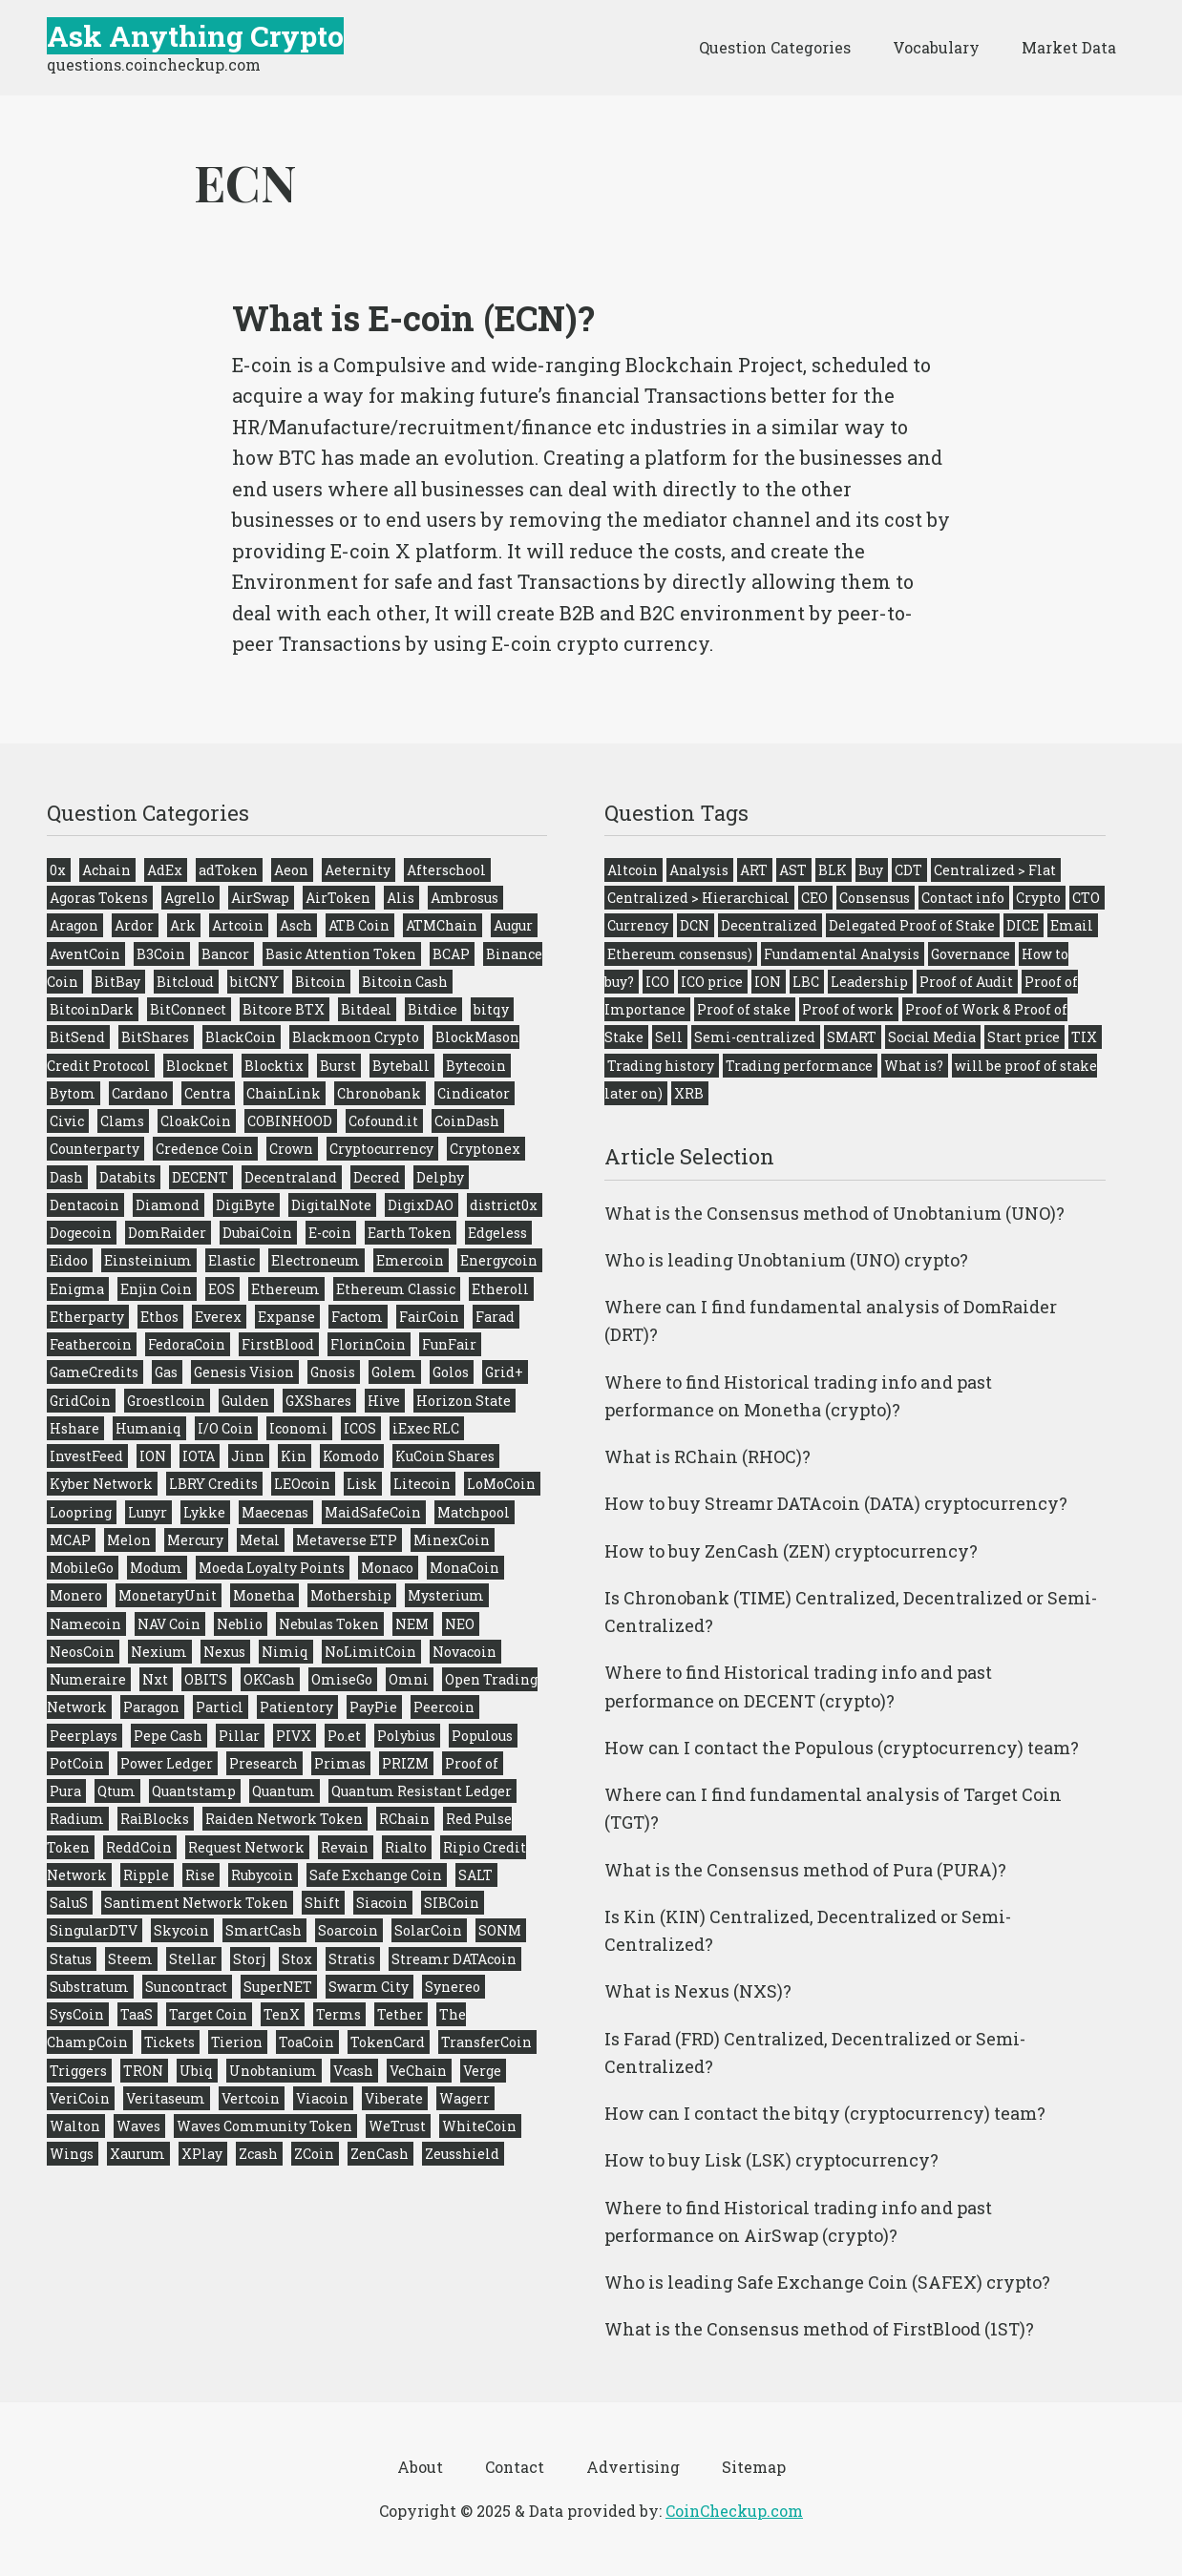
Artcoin (238, 925)
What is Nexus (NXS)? (698, 1990)
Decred (376, 1177)
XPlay (201, 2154)
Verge (482, 2071)
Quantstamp (194, 1791)
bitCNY (254, 982)
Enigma (77, 1289)
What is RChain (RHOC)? (707, 1456)
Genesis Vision (244, 1372)
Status (71, 1959)
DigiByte (245, 1205)
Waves (138, 2126)
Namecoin (85, 1624)
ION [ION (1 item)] (767, 982)
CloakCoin (195, 1121)
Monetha (263, 1595)
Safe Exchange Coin (375, 1875)
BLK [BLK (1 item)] (832, 870)
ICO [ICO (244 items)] (657, 982)
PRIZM (405, 1763)
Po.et (344, 1736)
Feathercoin (91, 1344)
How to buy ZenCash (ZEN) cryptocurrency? (791, 1550)
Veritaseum (165, 2098)
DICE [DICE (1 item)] (1022, 925)
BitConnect (188, 1009)
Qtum (116, 1791)
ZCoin (314, 2154)
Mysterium (446, 1595)
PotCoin (77, 1763)
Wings (72, 2154)
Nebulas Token (329, 1624)
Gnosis (332, 1372)
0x (58, 870)
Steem (130, 1959)
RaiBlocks (154, 1819)
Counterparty (94, 1149)
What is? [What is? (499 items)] (913, 1066)
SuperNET (277, 1987)
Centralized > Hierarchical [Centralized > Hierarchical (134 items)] (698, 898)
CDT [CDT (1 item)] (908, 870)
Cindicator (473, 1093)
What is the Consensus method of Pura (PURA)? (805, 1869)
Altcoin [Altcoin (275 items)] (632, 870)
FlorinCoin (368, 1344)
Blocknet (197, 1066)
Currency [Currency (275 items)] (637, 925)
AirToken (338, 898)
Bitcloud (185, 982)
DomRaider (167, 1233)
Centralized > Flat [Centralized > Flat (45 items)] (995, 870)
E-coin (329, 1233)
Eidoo (69, 1260)
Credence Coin (204, 1149)
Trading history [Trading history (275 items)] (660, 1066)
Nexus (224, 1652)
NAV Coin (169, 1624)
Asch (296, 925)
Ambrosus (464, 898)
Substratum (89, 1987)
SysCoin (77, 2014)
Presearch (263, 1763)
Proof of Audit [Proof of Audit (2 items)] (966, 982)
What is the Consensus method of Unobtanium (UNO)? (834, 1213)
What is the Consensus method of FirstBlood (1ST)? (819, 2328)
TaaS (136, 2014)
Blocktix (274, 1066)
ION (152, 1456)
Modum (156, 1568)
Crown (291, 1149)
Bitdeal (366, 1009)
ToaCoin (306, 2042)
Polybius (406, 1736)
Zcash (258, 2154)
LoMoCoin (501, 1484)
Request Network (246, 1847)
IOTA (198, 1456)
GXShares (318, 1401)
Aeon (291, 870)
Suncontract (186, 1987)
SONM (499, 1930)
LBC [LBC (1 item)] (805, 982)
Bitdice (432, 1009)
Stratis (351, 1959)
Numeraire (88, 1679)
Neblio (240, 1624)
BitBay (117, 982)
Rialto (406, 1847)
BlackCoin (240, 1037)
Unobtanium (273, 2071)
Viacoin (322, 2098)
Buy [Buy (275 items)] (870, 870)
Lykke (204, 1512)
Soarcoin (348, 1930)
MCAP (70, 1540)
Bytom (72, 1093)
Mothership (350, 1595)
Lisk (362, 1484)
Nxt (155, 1679)
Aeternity (357, 870)
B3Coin (161, 954)
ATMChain (441, 925)
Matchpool (473, 1512)
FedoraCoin (186, 1344)
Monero (76, 1595)
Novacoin (464, 1652)
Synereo (452, 1987)
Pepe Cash (168, 1736)
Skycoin (181, 1930)
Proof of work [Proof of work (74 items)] (848, 1009)
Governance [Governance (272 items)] (970, 954)
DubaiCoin (257, 1233)
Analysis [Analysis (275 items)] (698, 870)
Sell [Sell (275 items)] (669, 1037)
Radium (77, 1819)
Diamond (168, 1205)
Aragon (74, 925)
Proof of (471, 1763)
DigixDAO (421, 1205)
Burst (338, 1066)
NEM (412, 1624)
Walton (75, 2126)
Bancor (225, 954)
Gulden (245, 1401)
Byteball (401, 1066)
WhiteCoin (479, 2126)
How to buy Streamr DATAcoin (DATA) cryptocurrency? (835, 1503)
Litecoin (422, 1484)
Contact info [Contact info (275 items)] (962, 898)
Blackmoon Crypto (355, 1037)
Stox (297, 1959)
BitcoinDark (92, 1009)
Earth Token (410, 1233)
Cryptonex (485, 1149)
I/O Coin (225, 1428)
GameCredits (94, 1372)
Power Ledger (166, 1763)
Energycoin (499, 1260)
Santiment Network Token (196, 1903)
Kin (293, 1456)
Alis (400, 898)
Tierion (237, 2042)
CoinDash (466, 1121)
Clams (122, 1121)
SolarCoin (428, 1930)
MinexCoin (451, 1540)
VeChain (418, 2071)
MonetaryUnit (167, 1595)
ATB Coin (359, 925)
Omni (409, 1679)
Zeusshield (462, 2154)
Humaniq (148, 1428)
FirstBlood (278, 1344)
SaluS (69, 1903)
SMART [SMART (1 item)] (851, 1037)
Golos (451, 1372)
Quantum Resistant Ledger (421, 1791)
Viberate (394, 2098)
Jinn (247, 1456)
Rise (200, 1875)
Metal (260, 1540)
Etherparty (87, 1317)
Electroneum (315, 1260)
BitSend (77, 1037)
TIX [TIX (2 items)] (1084, 1037)
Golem (393, 1372)
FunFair (449, 1344)
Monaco (387, 1568)
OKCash (269, 1679)
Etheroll (500, 1289)
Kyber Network (101, 1484)
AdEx (164, 870)
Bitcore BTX (284, 1009)
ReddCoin (139, 1847)
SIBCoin (451, 1903)
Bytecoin (476, 1066)
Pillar (239, 1736)
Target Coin (208, 2014)
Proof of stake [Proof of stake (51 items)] (744, 1009)
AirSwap (260, 898)
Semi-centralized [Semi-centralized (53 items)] (754, 1037)
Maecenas (275, 1512)
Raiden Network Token (284, 1819)
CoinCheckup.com (734, 2511)
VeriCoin (80, 2098)
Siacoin (382, 1903)
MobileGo (82, 1568)
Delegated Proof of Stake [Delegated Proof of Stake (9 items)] (912, 925)
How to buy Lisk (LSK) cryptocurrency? (771, 2159)
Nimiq (285, 1652)
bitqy (491, 1009)
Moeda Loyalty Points (272, 1568)
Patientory (296, 1707)
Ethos (159, 1317)
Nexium (159, 1652)
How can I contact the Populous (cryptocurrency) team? (841, 1747)
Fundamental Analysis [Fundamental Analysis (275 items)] (841, 954)
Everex (218, 1317)
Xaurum (137, 2154)
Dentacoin (84, 1205)
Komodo (351, 1456)
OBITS (205, 1679)
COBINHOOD (289, 1121)
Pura (65, 1791)
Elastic (231, 1260)
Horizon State (463, 1401)
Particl (219, 1707)
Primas (340, 1763)
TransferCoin (486, 2042)
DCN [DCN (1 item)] (694, 925)
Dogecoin (81, 1233)
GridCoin (80, 1401)
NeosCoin (82, 1652)
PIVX (293, 1736)
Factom (357, 1317)
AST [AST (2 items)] (793, 870)
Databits (127, 1177)
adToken (228, 870)
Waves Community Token (264, 2126)
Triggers (78, 2071)
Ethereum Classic (395, 1289)
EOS (221, 1289)
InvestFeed (86, 1456)
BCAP (451, 954)
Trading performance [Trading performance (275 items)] (799, 1066)
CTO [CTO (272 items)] (1086, 898)
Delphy (440, 1177)
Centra (207, 1093)
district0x (504, 1205)
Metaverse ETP (346, 1540)
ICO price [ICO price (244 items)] (712, 982)
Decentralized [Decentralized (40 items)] (769, 925)
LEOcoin (302, 1484)
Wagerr (464, 2098)
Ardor (134, 925)
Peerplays (83, 1736)
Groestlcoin (166, 1401)
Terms (338, 2014)
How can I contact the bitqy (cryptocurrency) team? (824, 2113)
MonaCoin (464, 1568)
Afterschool (446, 870)
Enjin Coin (156, 1289)
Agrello (189, 898)
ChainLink (283, 1093)
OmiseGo (341, 1679)
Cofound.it (383, 1121)
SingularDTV (93, 1930)
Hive (384, 1401)
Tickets (169, 2042)
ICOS (360, 1428)
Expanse (286, 1317)
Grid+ (504, 1372)
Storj (249, 1959)
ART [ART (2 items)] (754, 870)
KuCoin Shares (445, 1456)
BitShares (155, 1037)
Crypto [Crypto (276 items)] (1038, 898)
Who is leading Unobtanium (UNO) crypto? (786, 1259)
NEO (460, 1624)
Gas (166, 1372)
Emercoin (410, 1260)
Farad (495, 1317)
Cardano (140, 1093)
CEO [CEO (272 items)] (814, 898)
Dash (66, 1177)
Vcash (353, 2071)
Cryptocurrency (381, 1149)
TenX (282, 2014)
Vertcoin (251, 2098)
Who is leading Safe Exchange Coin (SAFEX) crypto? (827, 2282)
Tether (400, 2014)
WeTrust (397, 2126)
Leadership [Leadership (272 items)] (869, 982)
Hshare (74, 1428)
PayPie (373, 1707)
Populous (482, 1736)
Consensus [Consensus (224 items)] (874, 898)
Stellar (193, 1959)
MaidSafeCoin (373, 1512)
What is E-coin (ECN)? (413, 318)
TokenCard (387, 2042)
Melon (129, 1540)
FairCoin (429, 1317)
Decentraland (290, 1177)
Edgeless (497, 1233)
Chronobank (379, 1093)
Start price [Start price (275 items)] (1023, 1037)
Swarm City (368, 1987)
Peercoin (444, 1707)
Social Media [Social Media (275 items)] (932, 1037)
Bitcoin (320, 982)
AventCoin (85, 954)
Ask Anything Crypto (195, 35)
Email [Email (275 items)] (1071, 925)
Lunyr (147, 1512)
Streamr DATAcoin (454, 1959)
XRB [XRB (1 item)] (689, 1093)
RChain (404, 1819)
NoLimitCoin (370, 1652)
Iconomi (298, 1428)
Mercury (195, 1540)
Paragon (151, 1707)
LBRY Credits (213, 1484)
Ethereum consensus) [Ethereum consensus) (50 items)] (679, 954)
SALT (475, 1875)
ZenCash (379, 2154)
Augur (513, 925)
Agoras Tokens (99, 898)
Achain (106, 870)
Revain (345, 1847)
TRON (143, 2071)
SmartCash (263, 1930)
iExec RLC (425, 1428)
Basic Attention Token (340, 954)
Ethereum (285, 1289)
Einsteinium (148, 1260)
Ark (183, 925)
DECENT (200, 1177)
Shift (322, 1903)
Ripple (146, 1875)
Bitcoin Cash (405, 982)
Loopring (81, 1512)
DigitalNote (331, 1205)
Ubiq (196, 2071)
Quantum (283, 1791)
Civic (67, 1121)
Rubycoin (262, 1875)
